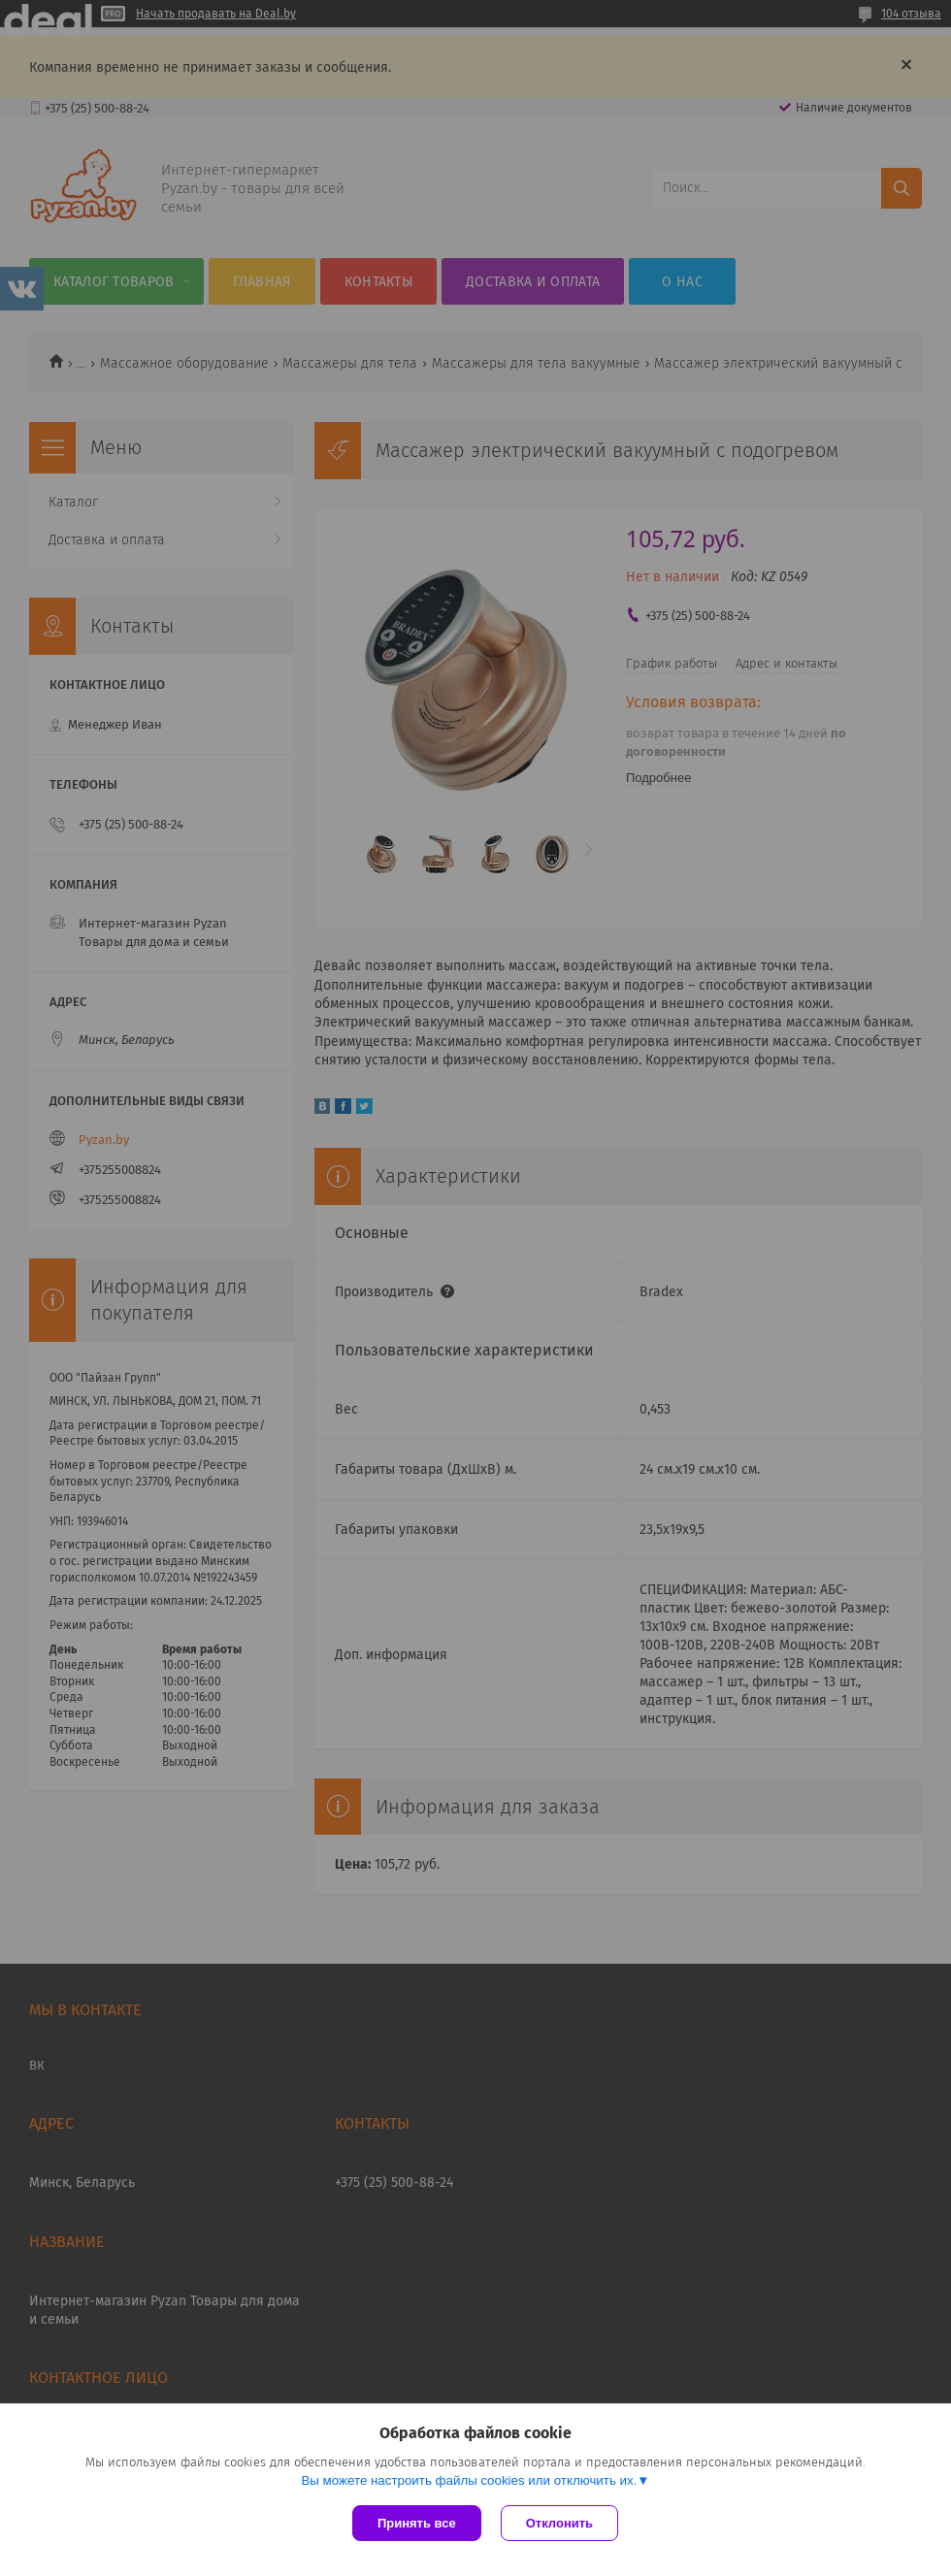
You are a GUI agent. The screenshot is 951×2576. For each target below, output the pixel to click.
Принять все (416, 2523)
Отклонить (559, 2523)
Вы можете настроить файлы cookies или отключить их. (469, 2480)
